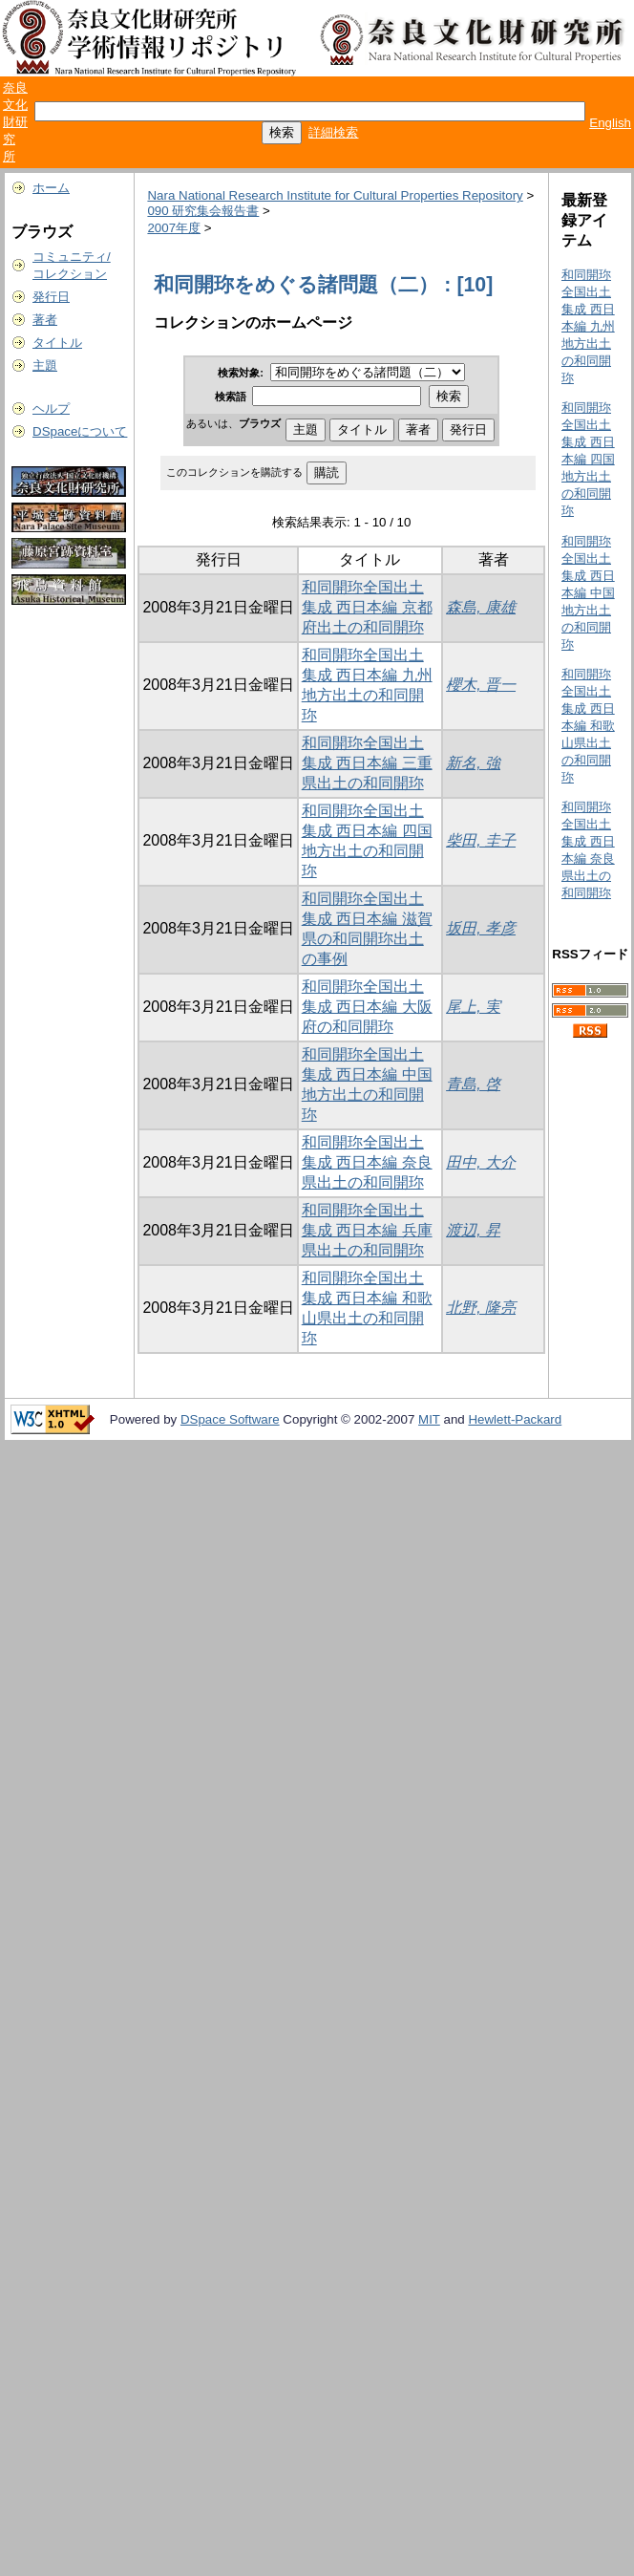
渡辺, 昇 (473, 1230)
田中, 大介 (481, 1162)
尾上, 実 (473, 1006)
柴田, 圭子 (481, 840)
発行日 (51, 297)
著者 (44, 319)
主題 (44, 365)
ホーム (51, 188)
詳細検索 (333, 132)
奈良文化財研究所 (15, 121)
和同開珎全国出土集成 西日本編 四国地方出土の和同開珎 (588, 459)
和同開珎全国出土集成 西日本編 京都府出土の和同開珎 (367, 607)
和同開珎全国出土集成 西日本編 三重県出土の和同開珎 (367, 763)
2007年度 (174, 228)
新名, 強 (473, 763)
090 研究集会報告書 (203, 211)
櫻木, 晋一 (481, 684)
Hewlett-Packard (514, 1419)
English (610, 123)
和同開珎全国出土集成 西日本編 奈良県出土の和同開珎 (367, 1162)
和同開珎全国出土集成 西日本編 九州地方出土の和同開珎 (588, 326)
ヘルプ (51, 408)
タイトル (57, 342)
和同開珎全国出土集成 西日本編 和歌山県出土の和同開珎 (588, 725)
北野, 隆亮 (481, 1307)
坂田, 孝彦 (481, 928)
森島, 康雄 (481, 607)
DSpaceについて (79, 431)
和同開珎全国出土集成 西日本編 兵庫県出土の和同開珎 (367, 1230)
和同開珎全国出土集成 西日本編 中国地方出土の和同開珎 (588, 593)
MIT (429, 1419)
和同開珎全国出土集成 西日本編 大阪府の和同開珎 (367, 1006)
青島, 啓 (473, 1084)
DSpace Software (230, 1419)
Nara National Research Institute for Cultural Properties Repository (334, 195)
